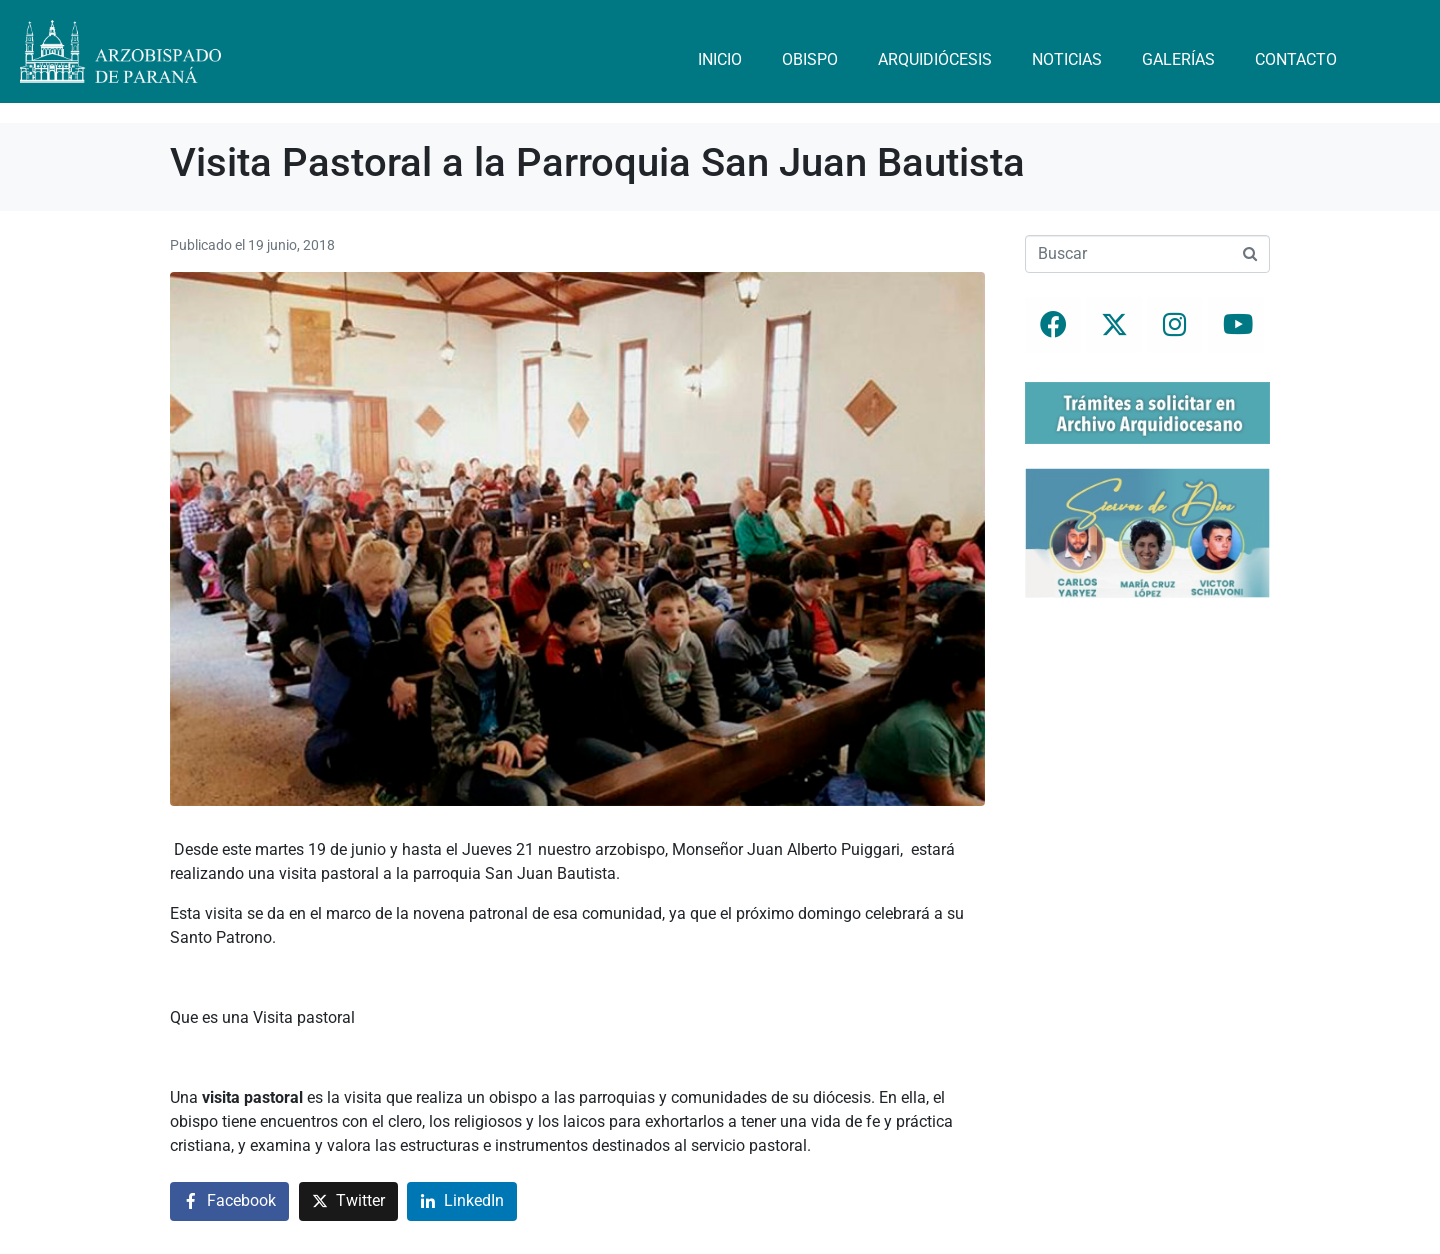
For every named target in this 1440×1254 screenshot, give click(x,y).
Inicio (720, 59)
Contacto (1296, 59)
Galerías (1178, 59)
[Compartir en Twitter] (348, 1201)
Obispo (810, 59)
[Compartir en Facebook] (229, 1201)
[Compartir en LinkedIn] (462, 1201)
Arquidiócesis (935, 59)
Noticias (1067, 59)
